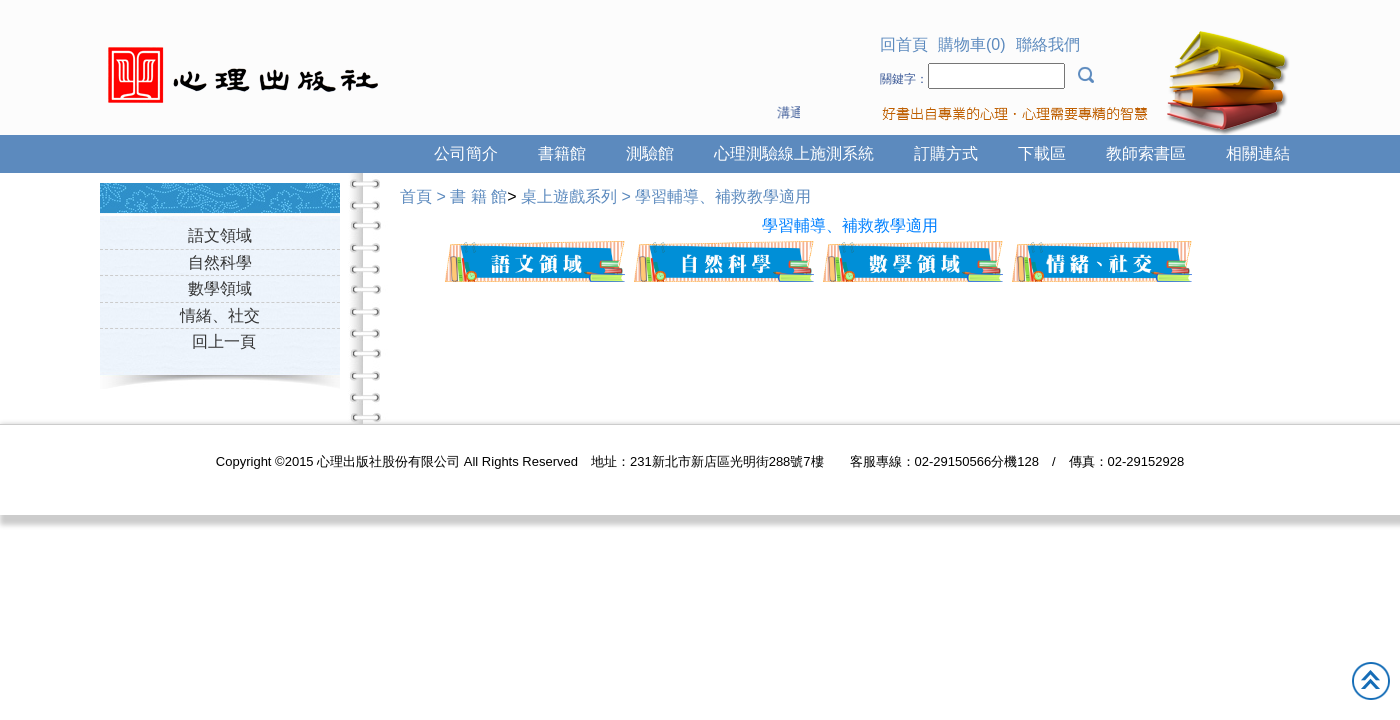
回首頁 (904, 44)
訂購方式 (946, 153)
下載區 (1042, 153)
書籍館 (562, 153)
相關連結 (1258, 153)
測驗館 (650, 153)
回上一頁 (224, 341)
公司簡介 (466, 153)
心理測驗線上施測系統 (794, 153)
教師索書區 (1146, 153)
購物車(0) (972, 44)
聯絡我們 (1048, 44)
